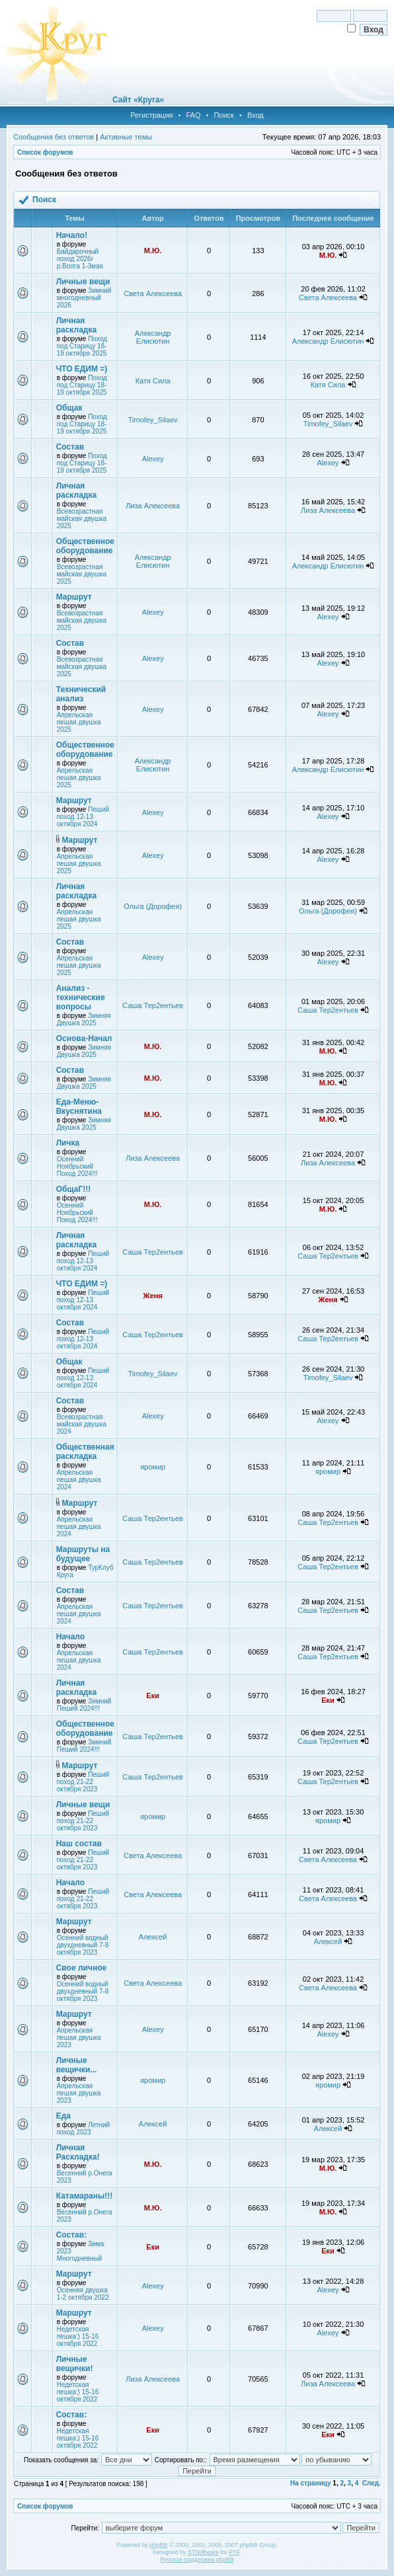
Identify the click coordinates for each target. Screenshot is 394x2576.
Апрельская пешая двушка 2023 (79, 2038)
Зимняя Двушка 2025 (84, 1019)
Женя (153, 1296)
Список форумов (45, 152)
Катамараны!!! (84, 2196)
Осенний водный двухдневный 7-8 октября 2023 (83, 1945)
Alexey (153, 459)
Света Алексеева (153, 293)
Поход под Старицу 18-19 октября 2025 (82, 346)
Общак (69, 407)
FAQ (193, 115)
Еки (152, 1695)
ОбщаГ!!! (73, 1189)
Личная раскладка (76, 325)
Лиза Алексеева (153, 506)
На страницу (310, 2483)
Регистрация (151, 115)
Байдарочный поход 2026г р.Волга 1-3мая (80, 259)
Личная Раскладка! (78, 2152)
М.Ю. (153, 250)
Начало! (71, 235)
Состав (70, 446)
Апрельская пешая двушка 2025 (79, 722)
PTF (234, 2552)
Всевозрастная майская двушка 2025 (81, 518)
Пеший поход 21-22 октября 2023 (83, 1782)
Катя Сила (153, 381)
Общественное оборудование (85, 546)
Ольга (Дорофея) (153, 906)
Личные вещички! (74, 2364)
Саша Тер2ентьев (152, 1005)
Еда (63, 2116)
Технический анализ (81, 694)
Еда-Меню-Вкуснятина (79, 1106)
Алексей (153, 1937)
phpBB (158, 2545)
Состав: (71, 2235)
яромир (152, 1467)
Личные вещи (83, 281)
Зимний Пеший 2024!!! (84, 1705)
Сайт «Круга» (138, 99)
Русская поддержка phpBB (197, 2559)
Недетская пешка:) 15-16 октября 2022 (78, 2336)
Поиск (223, 115)
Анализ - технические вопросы (80, 997)
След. (371, 2483)
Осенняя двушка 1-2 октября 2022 (83, 2293)
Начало (70, 1636)
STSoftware (203, 2552)
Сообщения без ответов (53, 137)
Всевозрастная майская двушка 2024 (81, 1424)
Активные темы (126, 137)
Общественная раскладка (85, 1451)
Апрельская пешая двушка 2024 (79, 1480)
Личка (67, 1143)
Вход (255, 115)
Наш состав (79, 1843)
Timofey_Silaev (153, 420)
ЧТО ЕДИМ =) (82, 368)
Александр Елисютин (153, 337)
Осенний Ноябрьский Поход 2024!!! (77, 1166)
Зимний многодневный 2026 (84, 298)
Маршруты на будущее (83, 1554)
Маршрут (74, 597)
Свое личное (81, 1967)
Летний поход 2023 (83, 2128)
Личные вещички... (76, 2065)
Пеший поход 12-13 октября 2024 (83, 817)
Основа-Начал (84, 1038)
